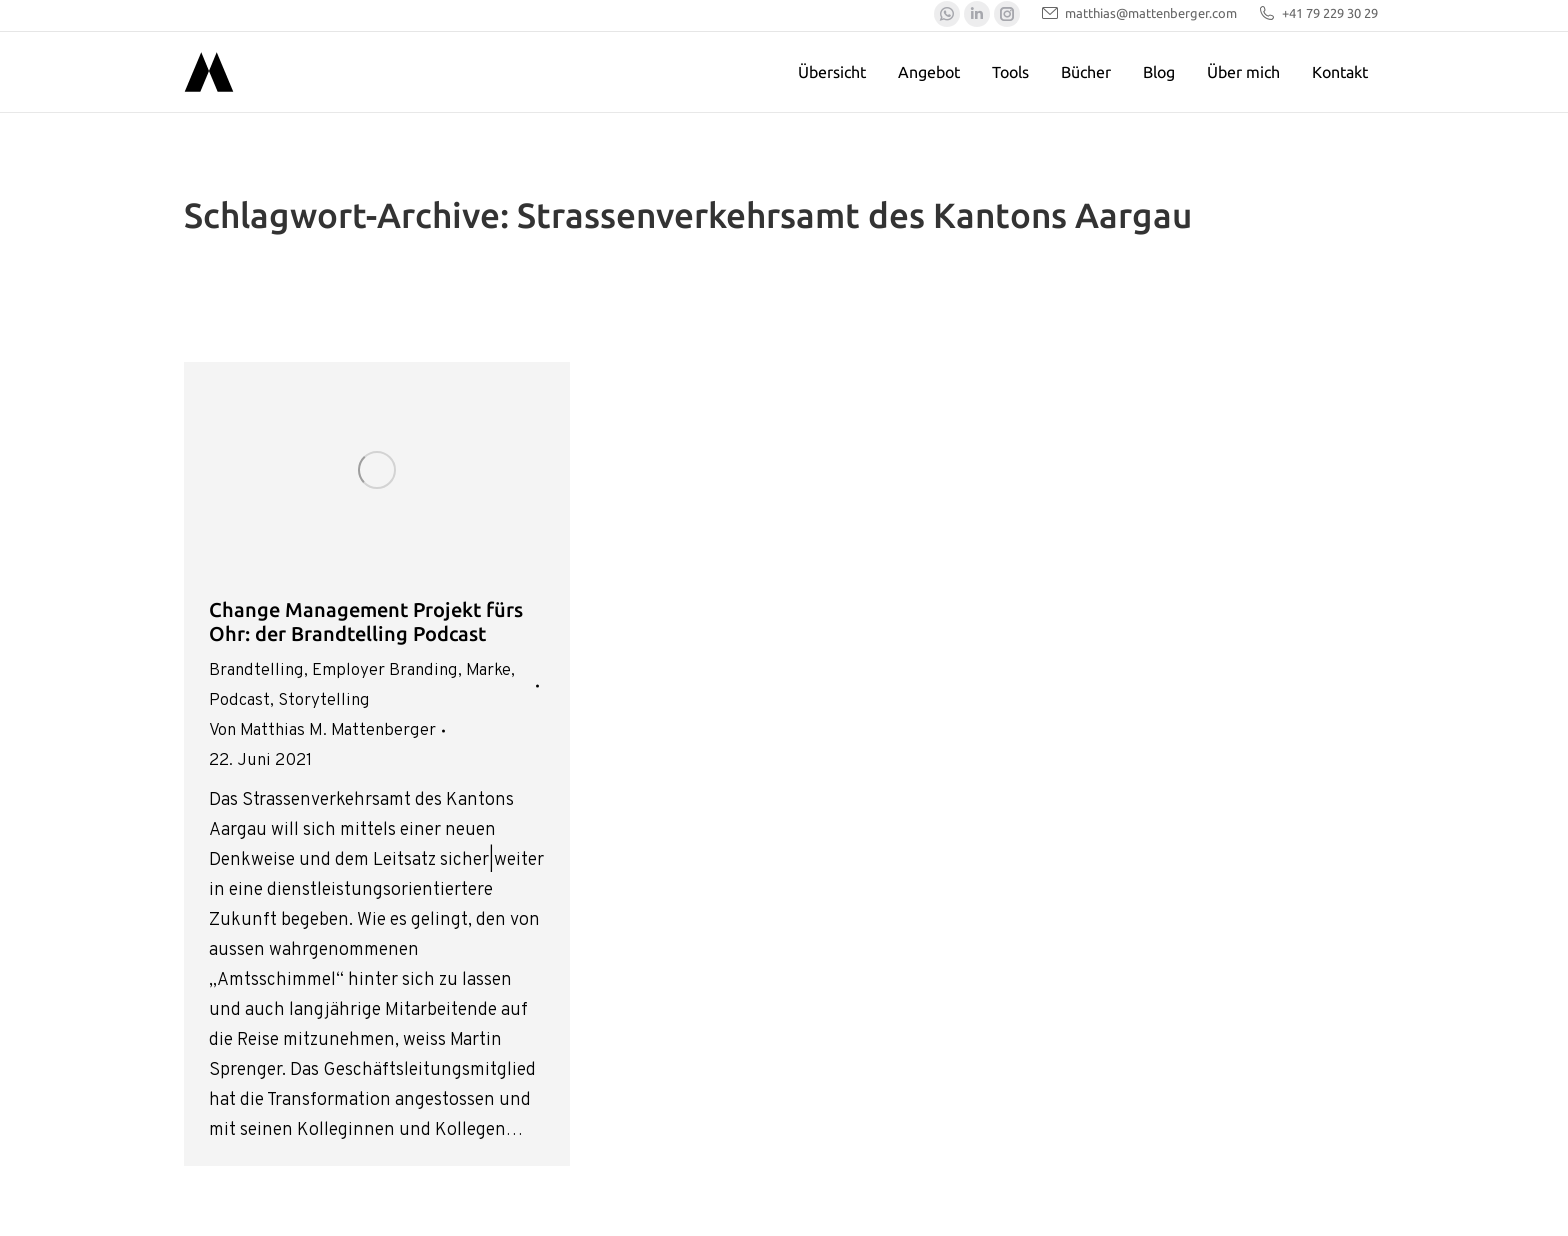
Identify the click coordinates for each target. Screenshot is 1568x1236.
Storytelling (324, 701)
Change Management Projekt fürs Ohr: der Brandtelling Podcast (366, 621)
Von (322, 731)
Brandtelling (256, 671)
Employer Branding (385, 671)
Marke (488, 671)
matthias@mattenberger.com (1138, 13)
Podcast (239, 701)
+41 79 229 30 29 (1317, 13)
